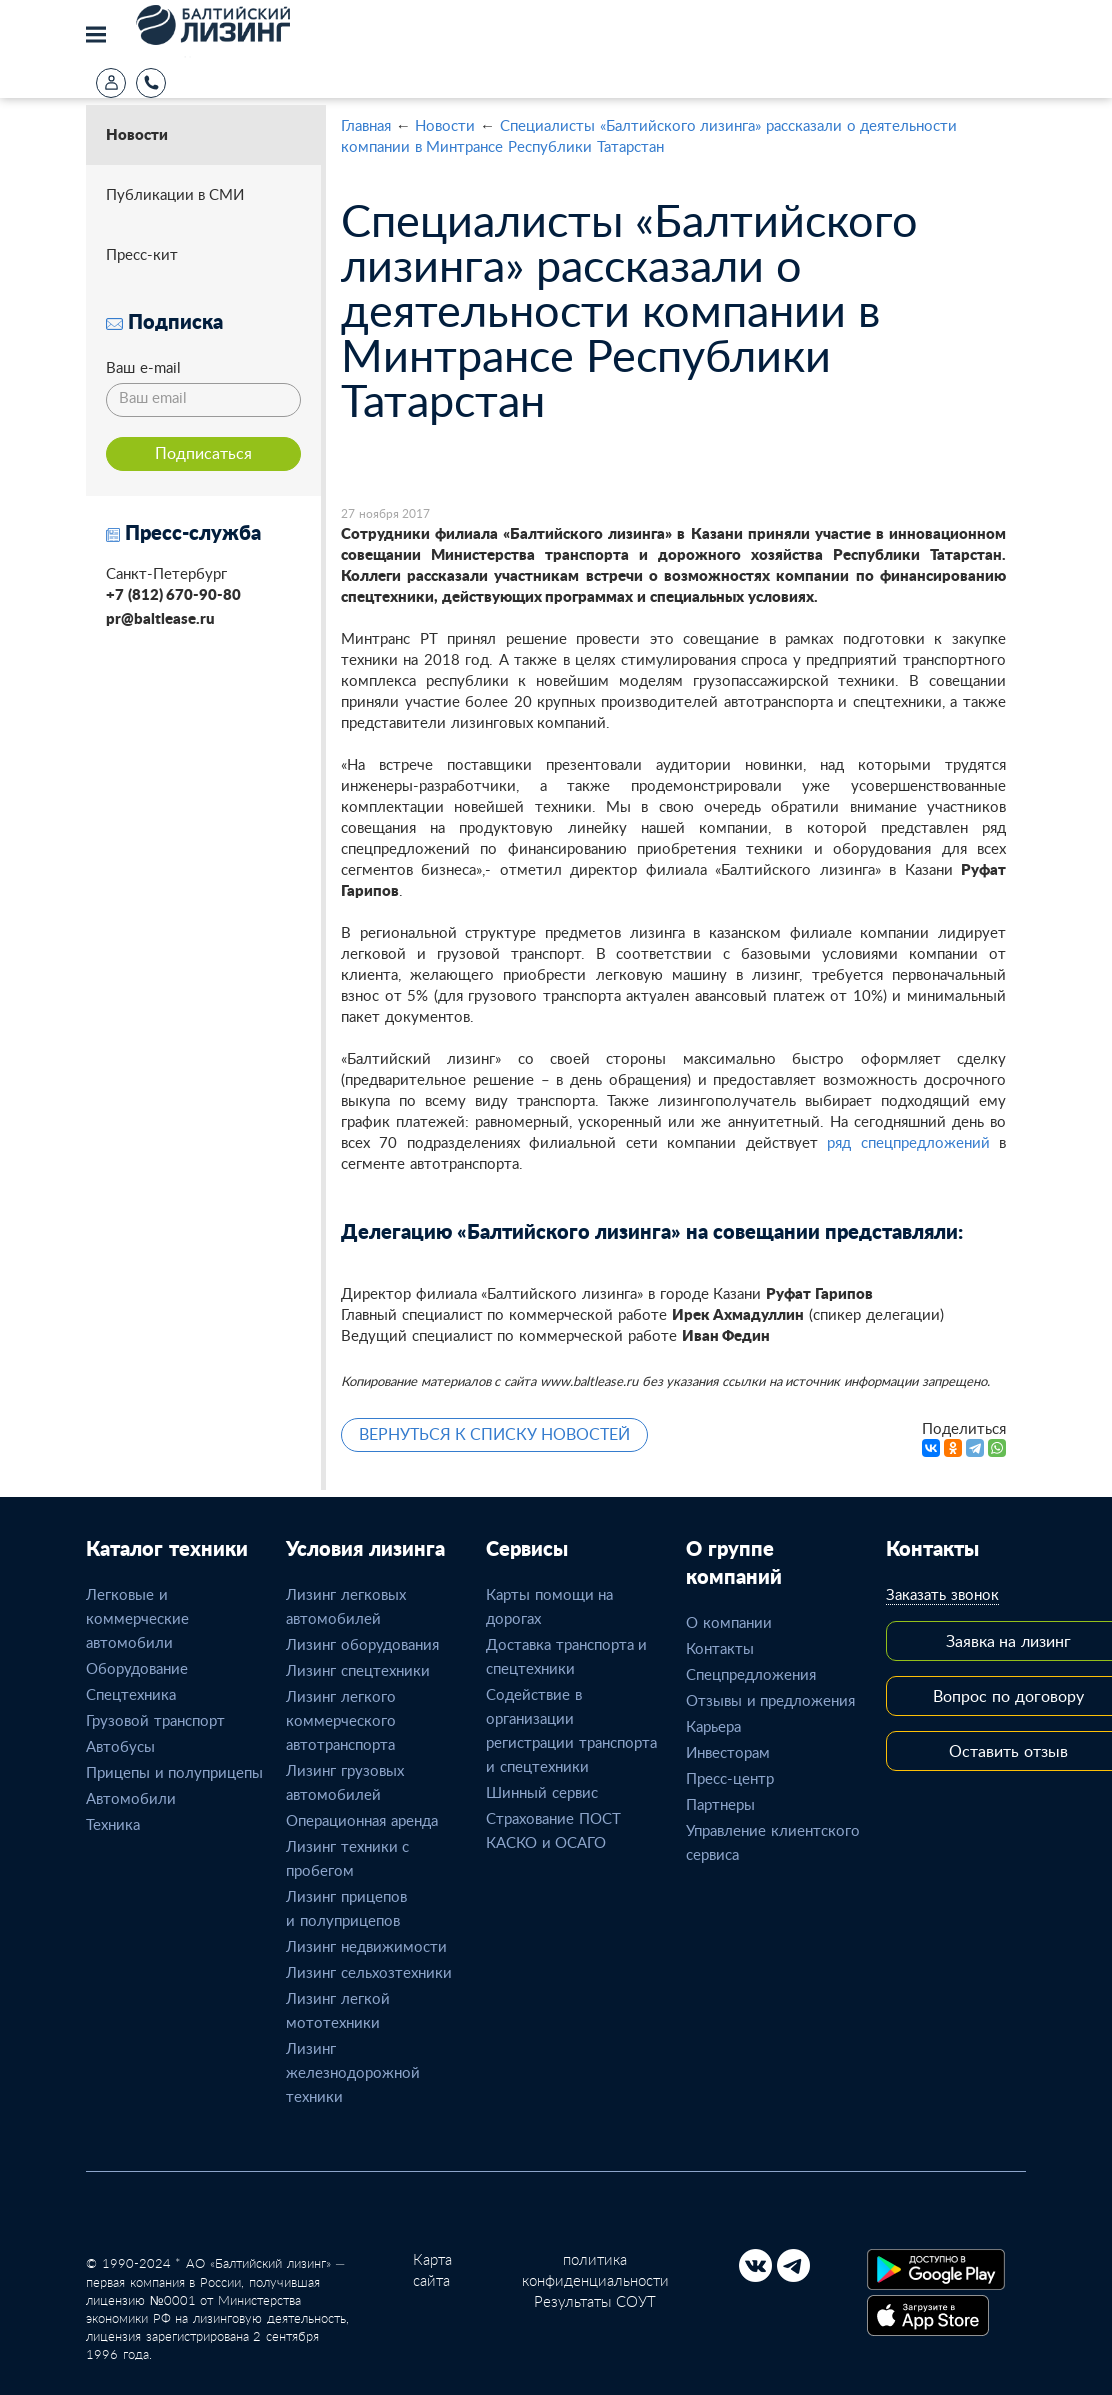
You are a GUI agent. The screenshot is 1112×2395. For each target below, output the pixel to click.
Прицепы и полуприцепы (174, 1772)
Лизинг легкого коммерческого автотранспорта (341, 1720)
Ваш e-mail (143, 367)
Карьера (713, 1726)
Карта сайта (432, 2269)
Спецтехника (131, 1694)
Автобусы (120, 1746)
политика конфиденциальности (595, 2269)
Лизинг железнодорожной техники (353, 2072)
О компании (729, 1622)
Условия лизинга (365, 1548)
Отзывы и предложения (770, 1700)
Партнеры (720, 1804)
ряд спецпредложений (908, 1142)
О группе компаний (734, 1562)
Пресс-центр (730, 1778)
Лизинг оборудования (362, 1644)
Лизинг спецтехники (358, 1670)
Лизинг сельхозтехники (369, 1972)
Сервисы (527, 1548)
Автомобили (131, 1798)
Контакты (720, 1648)
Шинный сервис (542, 1792)
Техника (113, 1824)
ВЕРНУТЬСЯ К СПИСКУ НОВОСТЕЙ (494, 1434)
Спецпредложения (751, 1674)
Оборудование (137, 1668)
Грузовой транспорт (155, 1720)
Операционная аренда (362, 1820)
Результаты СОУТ (595, 2301)
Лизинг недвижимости (366, 1946)
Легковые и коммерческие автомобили (137, 1618)
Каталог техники (167, 1548)
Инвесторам (728, 1752)
